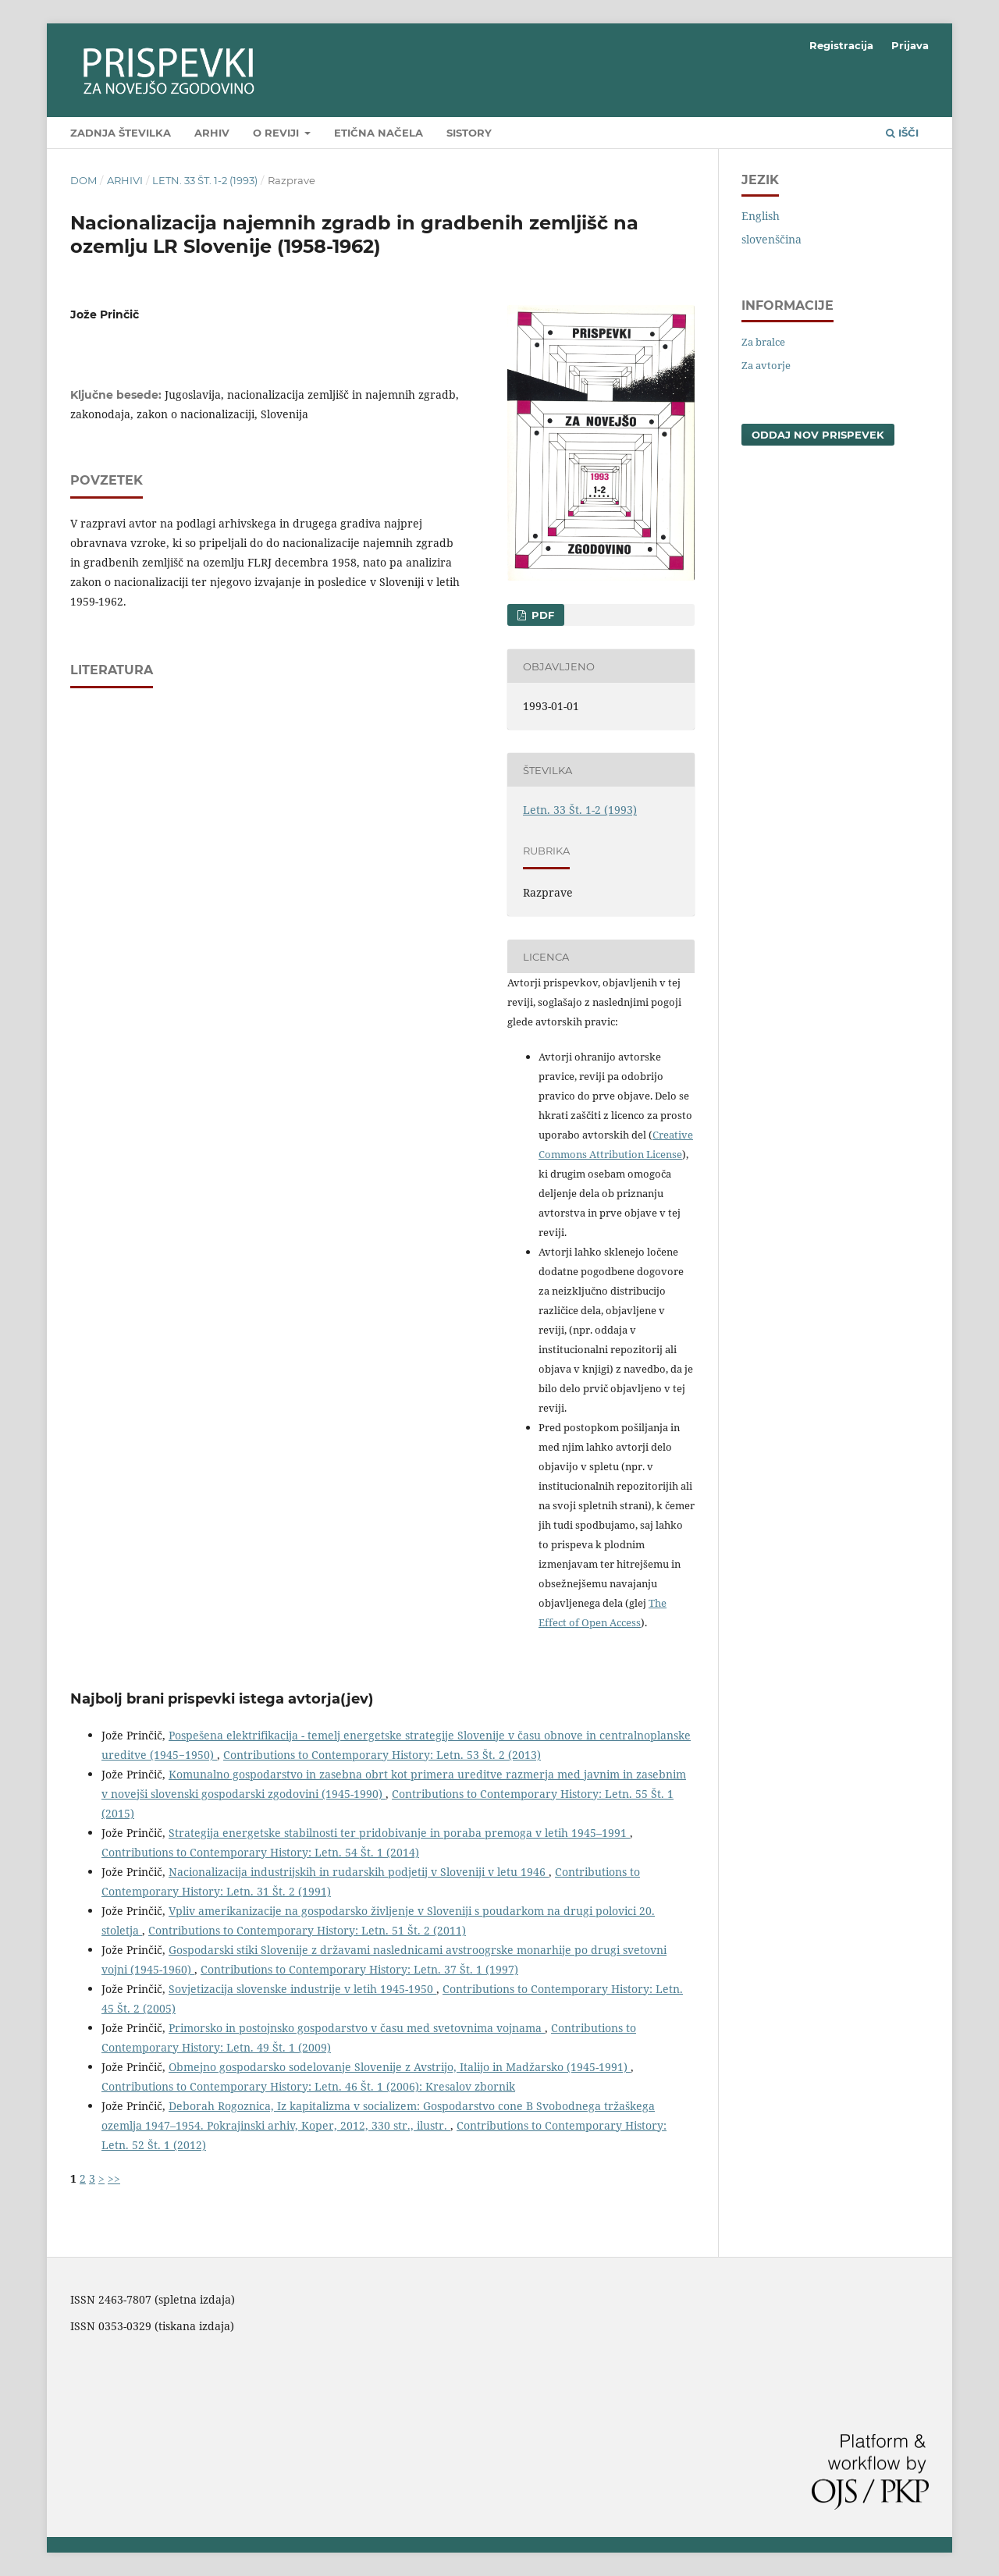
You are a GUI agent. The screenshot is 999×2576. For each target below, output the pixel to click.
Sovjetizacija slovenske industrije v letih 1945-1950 (302, 1988)
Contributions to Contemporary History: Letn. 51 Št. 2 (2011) (307, 1930)
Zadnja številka (120, 132)
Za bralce (763, 342)
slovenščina (771, 239)
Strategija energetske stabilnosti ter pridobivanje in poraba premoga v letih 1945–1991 (399, 1832)
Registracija (841, 45)
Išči (902, 132)
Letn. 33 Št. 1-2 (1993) (205, 180)
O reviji (277, 132)
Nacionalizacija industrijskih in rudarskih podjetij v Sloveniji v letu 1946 (359, 1871)
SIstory (469, 132)
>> (114, 2178)
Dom (83, 180)
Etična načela (378, 132)
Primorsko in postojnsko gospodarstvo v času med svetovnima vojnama (357, 2027)
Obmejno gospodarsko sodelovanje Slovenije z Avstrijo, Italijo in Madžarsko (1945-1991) (400, 2066)
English (760, 215)
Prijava (910, 45)
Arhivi (125, 180)
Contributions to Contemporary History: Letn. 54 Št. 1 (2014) (260, 1852)
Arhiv (211, 132)
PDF (541, 615)
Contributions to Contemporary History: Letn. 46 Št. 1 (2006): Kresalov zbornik (308, 2086)
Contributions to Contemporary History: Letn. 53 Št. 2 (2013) (382, 1754)
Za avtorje (766, 365)
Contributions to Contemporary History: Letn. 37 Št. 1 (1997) (359, 1969)
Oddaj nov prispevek (818, 434)
